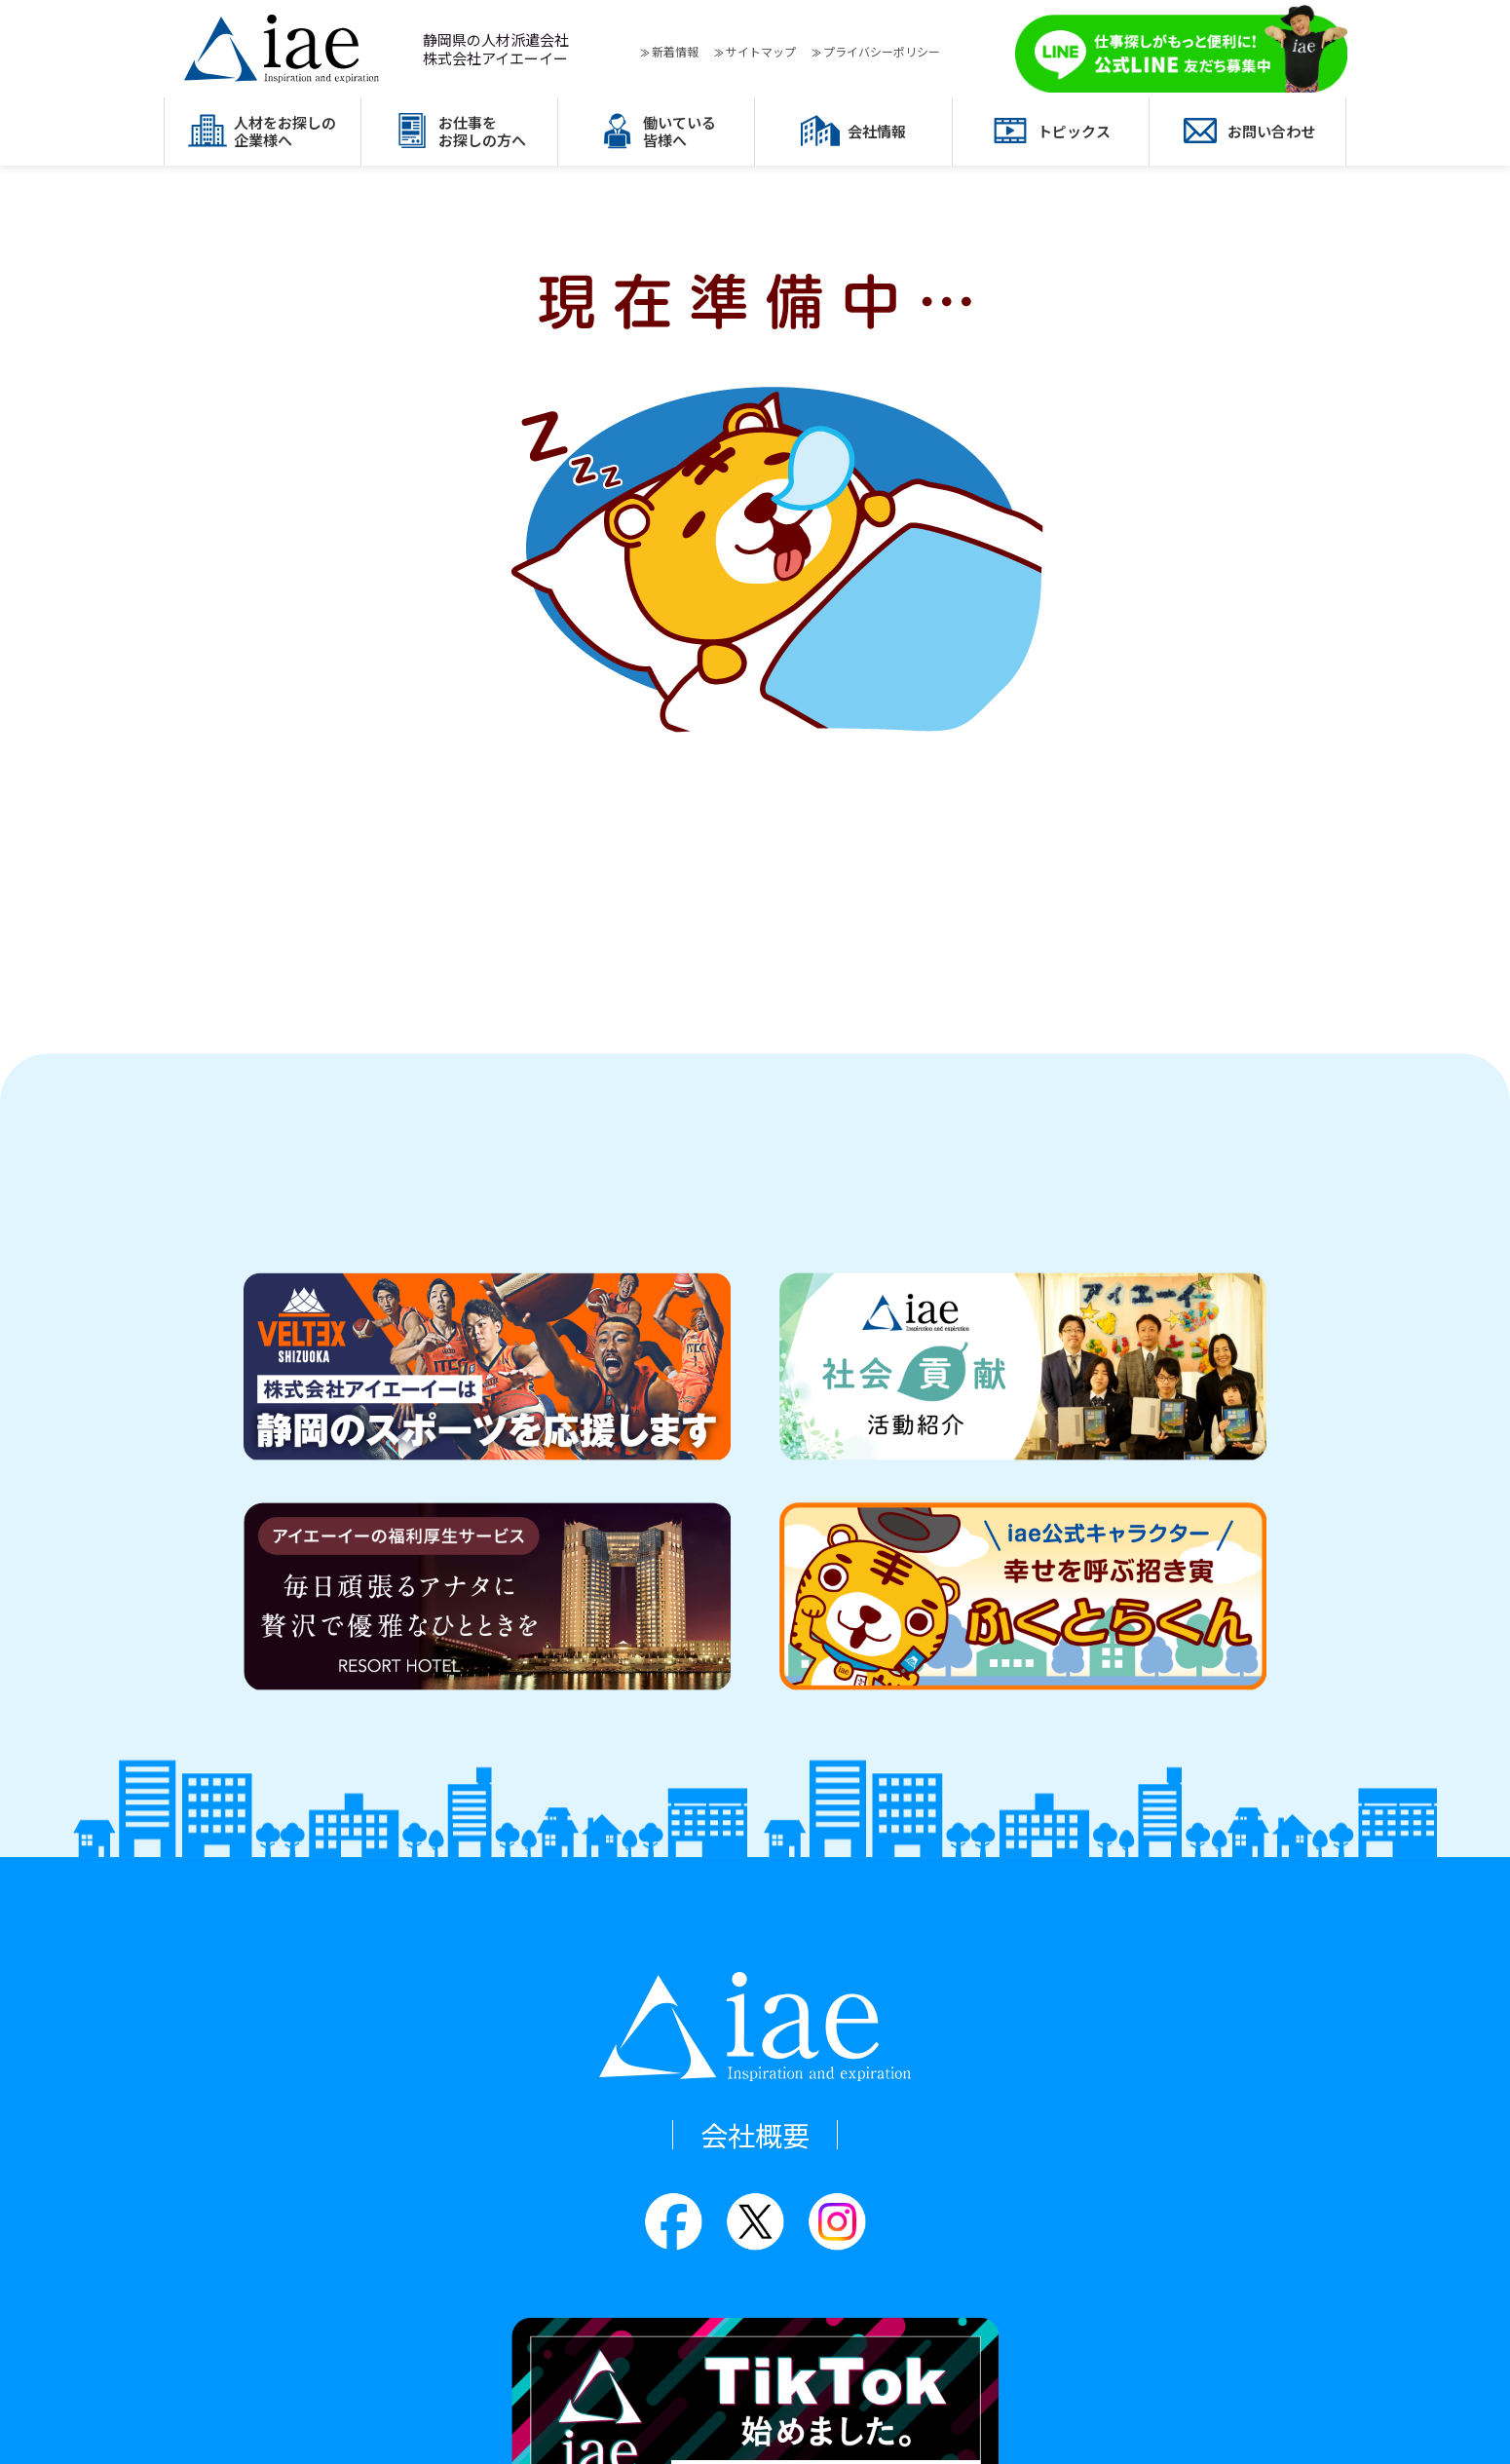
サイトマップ (761, 51)
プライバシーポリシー (881, 51)
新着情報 (675, 51)
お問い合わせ (1271, 131)
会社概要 (755, 2134)
